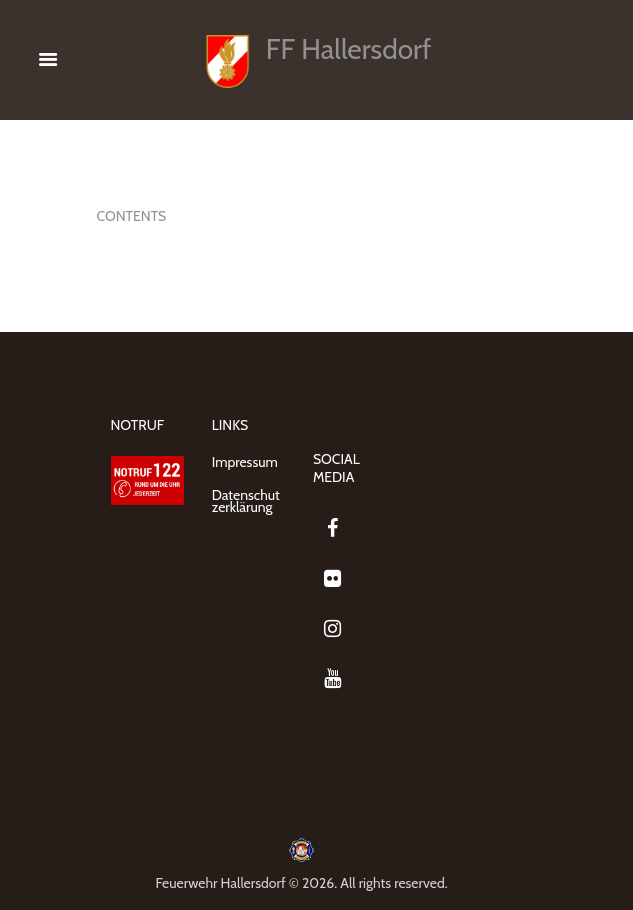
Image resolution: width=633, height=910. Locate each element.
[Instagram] (333, 629)
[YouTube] (333, 679)
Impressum (245, 462)
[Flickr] (333, 579)
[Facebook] (333, 529)
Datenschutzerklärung (246, 501)
